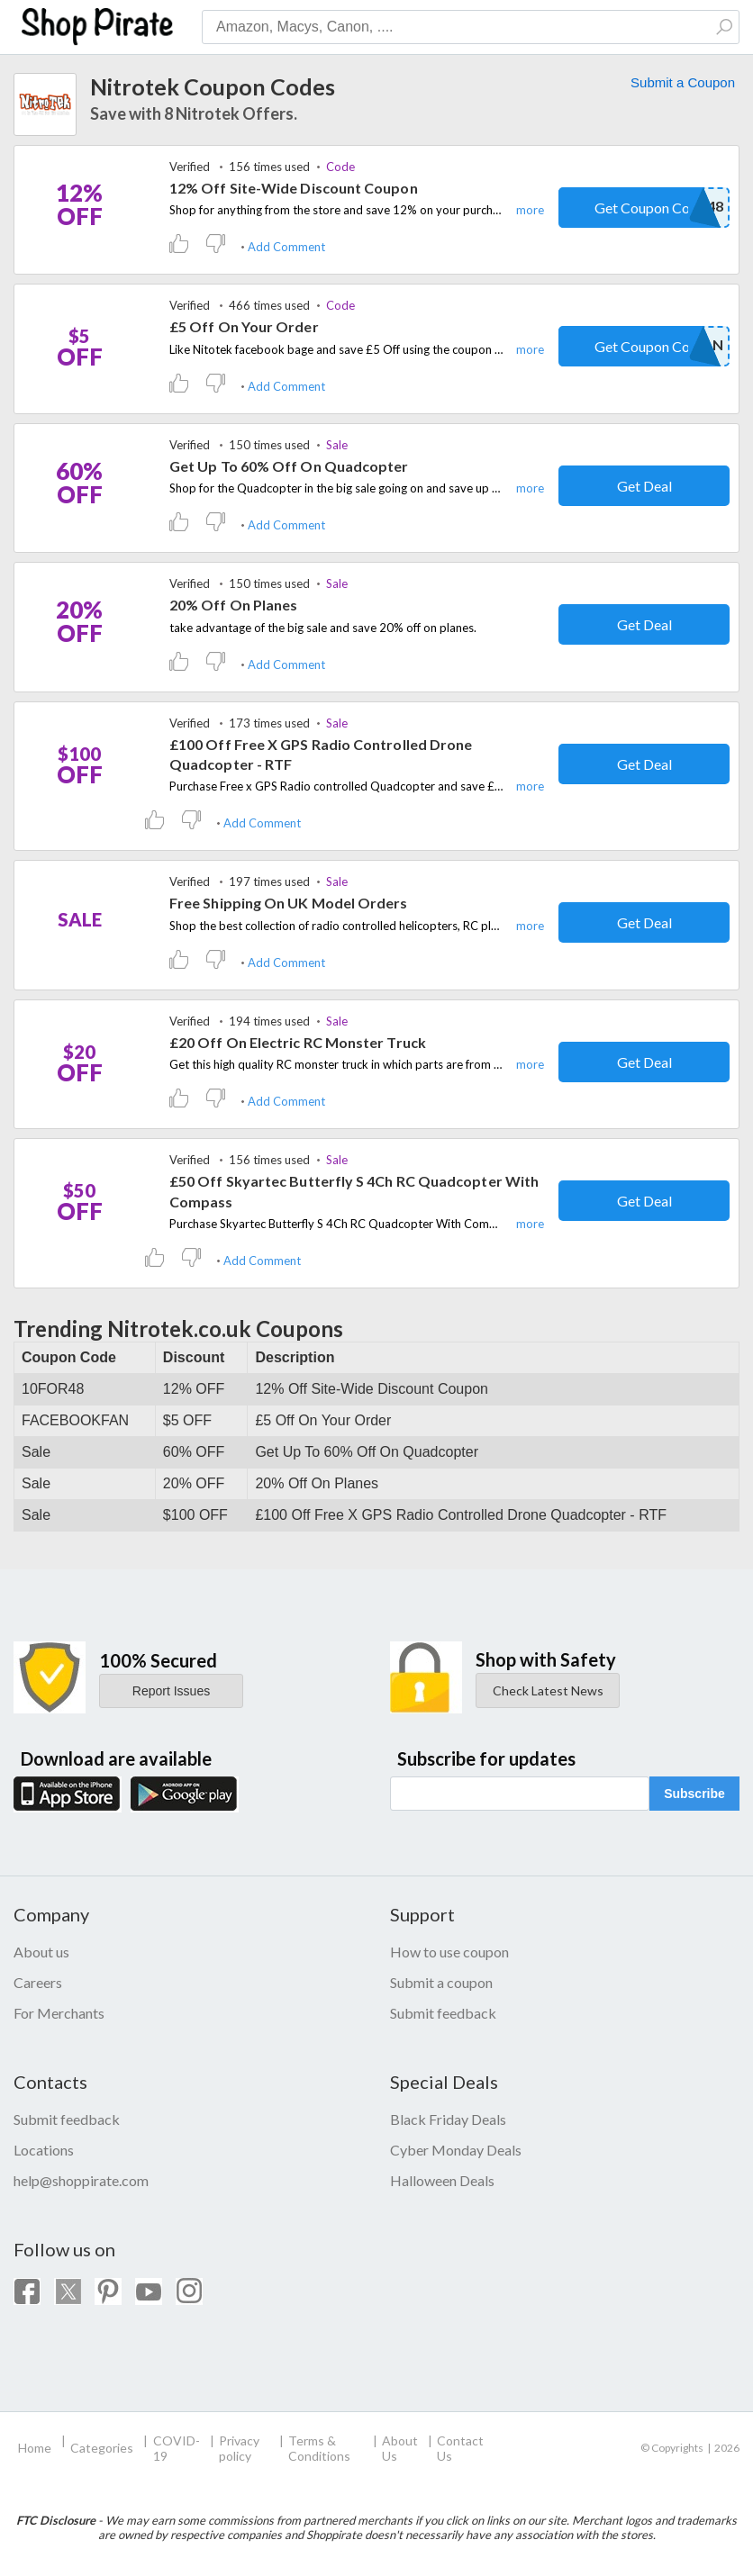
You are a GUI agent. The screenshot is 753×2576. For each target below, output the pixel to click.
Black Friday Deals (448, 2119)
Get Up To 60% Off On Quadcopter (288, 466)
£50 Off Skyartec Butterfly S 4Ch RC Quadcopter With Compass (354, 1190)
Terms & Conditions (319, 2448)
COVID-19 (176, 2448)
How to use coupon (449, 1951)
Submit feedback (443, 2012)
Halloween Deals (442, 2180)
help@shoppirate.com (81, 2180)
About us (41, 1951)
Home (34, 2447)
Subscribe (694, 1793)
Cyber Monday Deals (456, 2149)
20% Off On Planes (233, 604)
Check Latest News (548, 1690)
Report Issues (171, 1691)
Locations (44, 2149)
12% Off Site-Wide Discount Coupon (293, 187)
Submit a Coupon (683, 82)
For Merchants (59, 2012)
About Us (400, 2448)
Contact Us (460, 2448)
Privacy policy (239, 2448)
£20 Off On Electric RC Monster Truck (297, 1042)
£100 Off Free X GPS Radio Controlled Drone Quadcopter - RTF (320, 754)
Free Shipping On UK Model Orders (288, 902)
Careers (38, 1982)
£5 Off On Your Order (244, 326)
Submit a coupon (441, 1982)
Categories (101, 2447)
